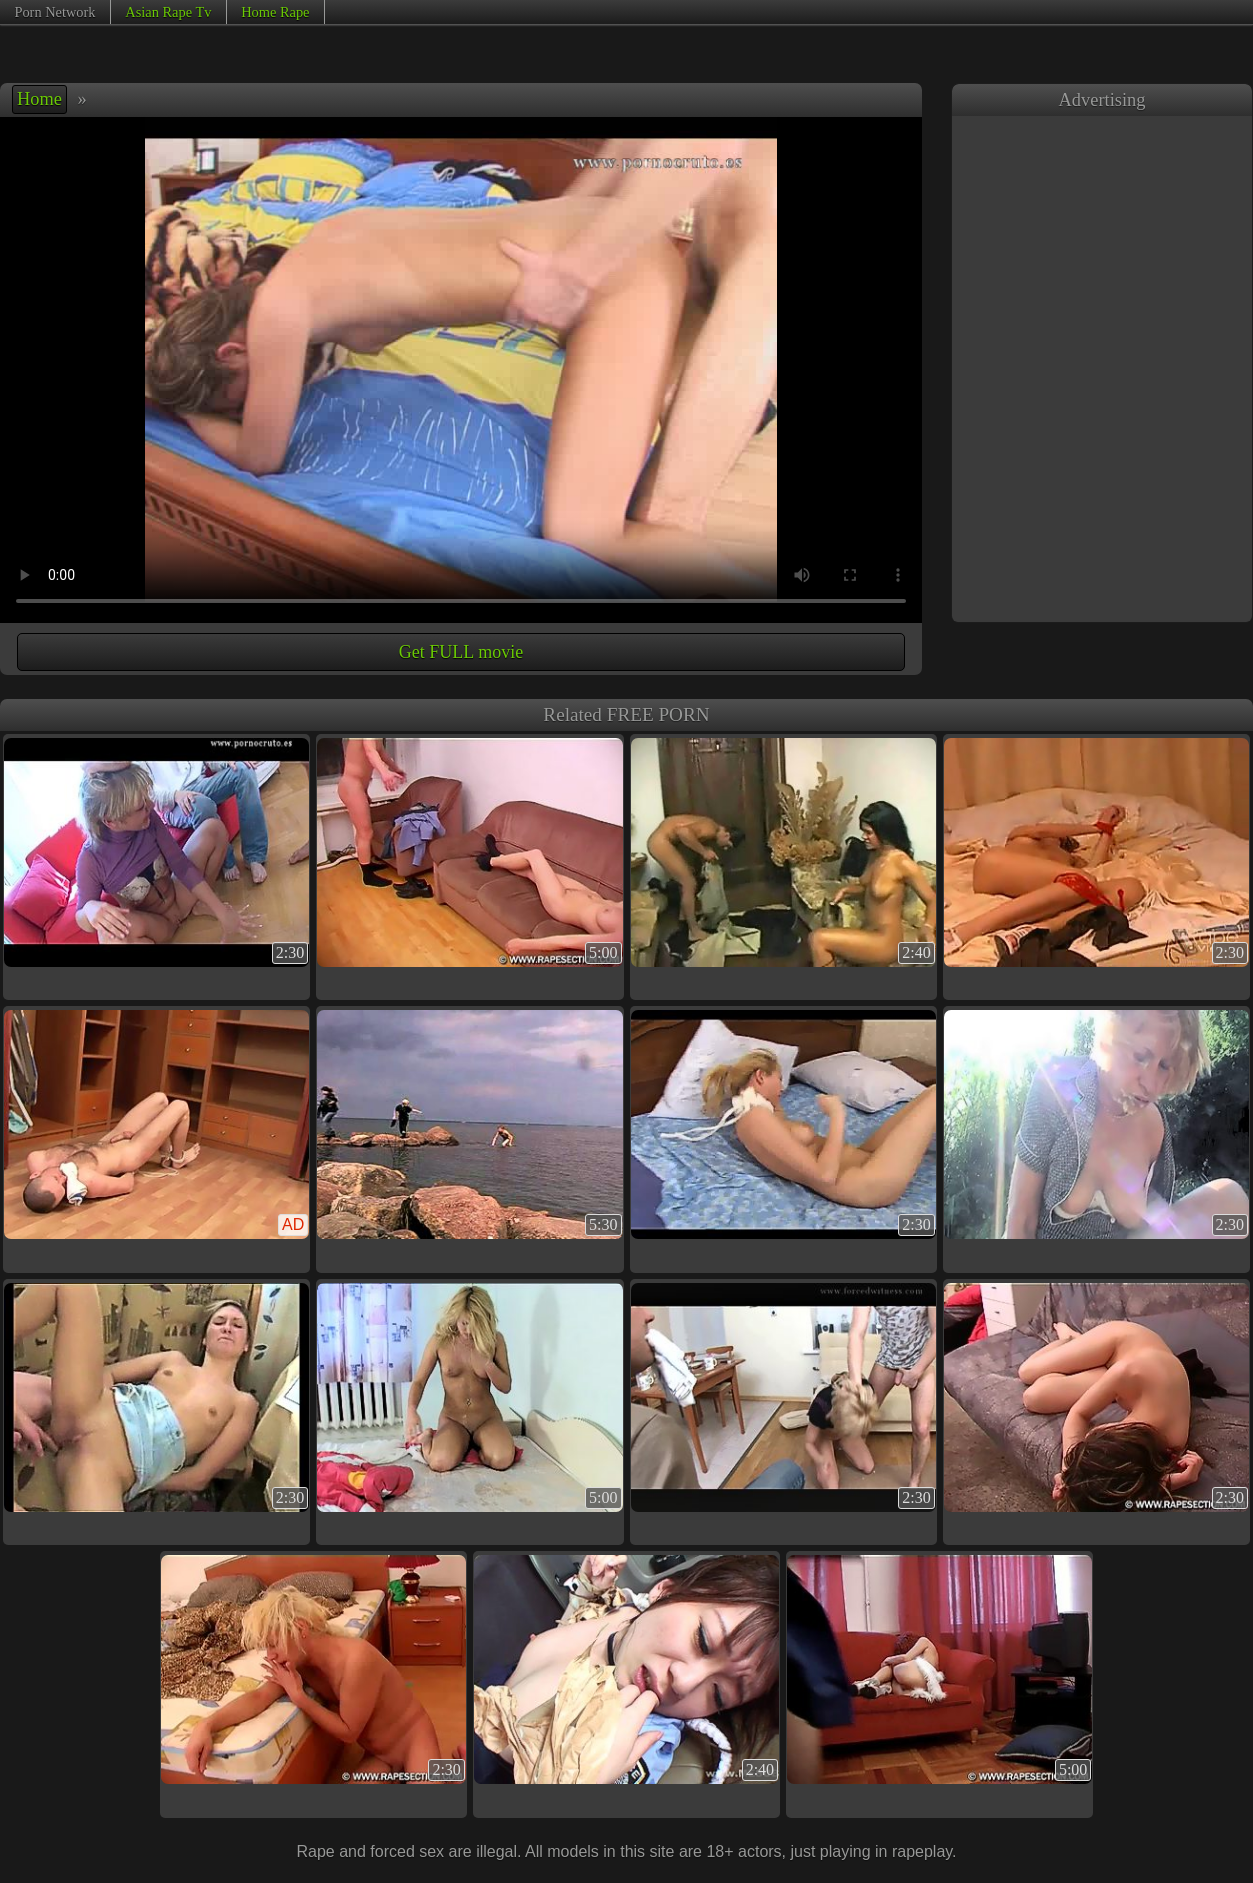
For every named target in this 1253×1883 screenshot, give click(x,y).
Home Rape (275, 12)
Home (39, 99)
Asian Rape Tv (168, 12)
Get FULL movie (461, 652)
